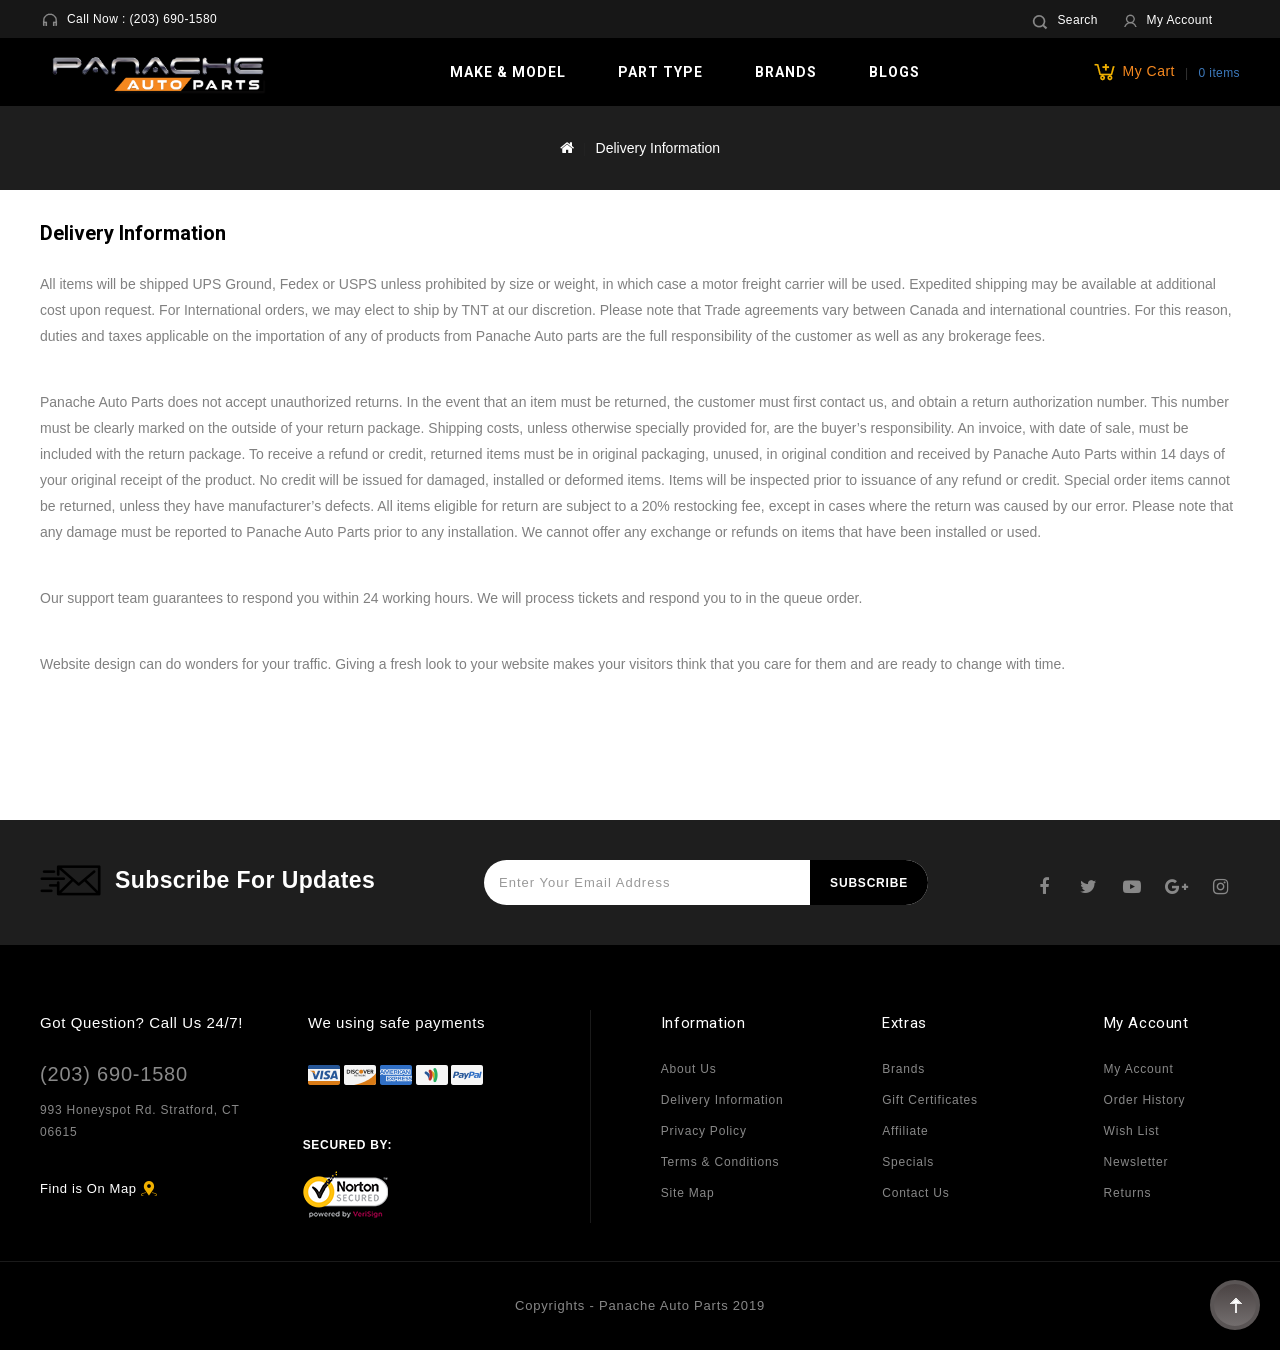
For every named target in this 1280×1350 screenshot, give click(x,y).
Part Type (660, 72)
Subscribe (869, 883)
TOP (1235, 1305)
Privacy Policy (704, 1131)
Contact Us (915, 1193)
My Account (1139, 1069)
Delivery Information (658, 148)
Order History (1145, 1100)
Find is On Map (88, 1188)
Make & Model (508, 72)
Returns (1128, 1193)
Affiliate (905, 1131)
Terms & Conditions (720, 1162)
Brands (786, 72)
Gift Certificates (930, 1100)
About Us (689, 1069)
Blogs (894, 72)
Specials (908, 1162)
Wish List (1132, 1131)
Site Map (688, 1193)
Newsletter (1136, 1162)
